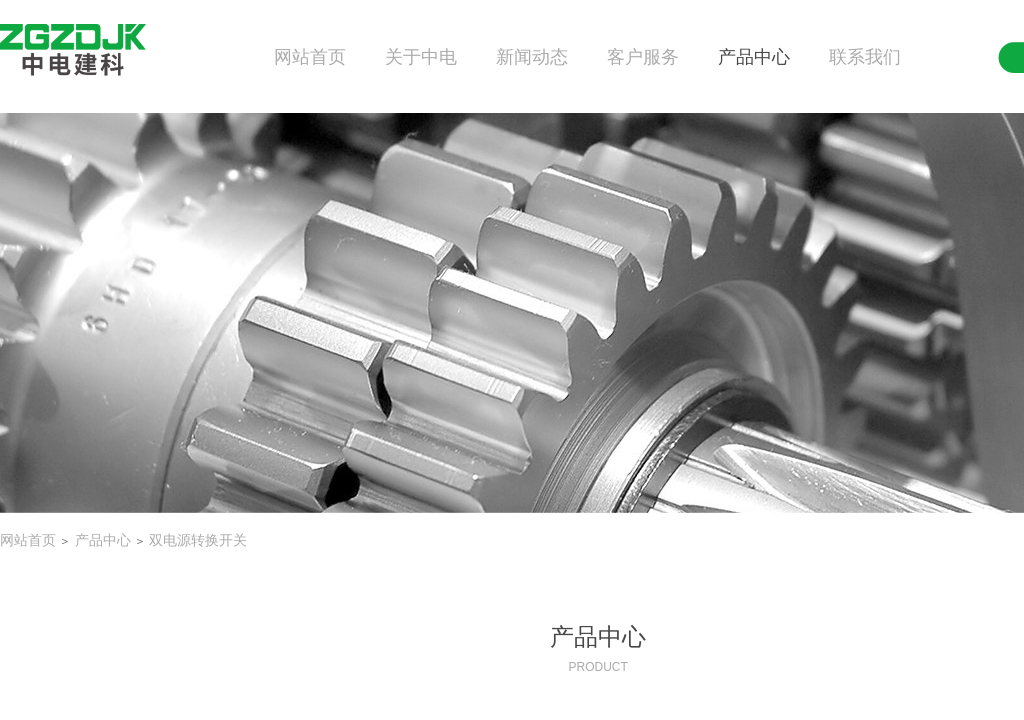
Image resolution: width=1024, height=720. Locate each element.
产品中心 (754, 57)
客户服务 (643, 57)
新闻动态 (532, 57)
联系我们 (865, 57)
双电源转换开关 (198, 540)
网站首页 (310, 57)
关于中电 (421, 57)
